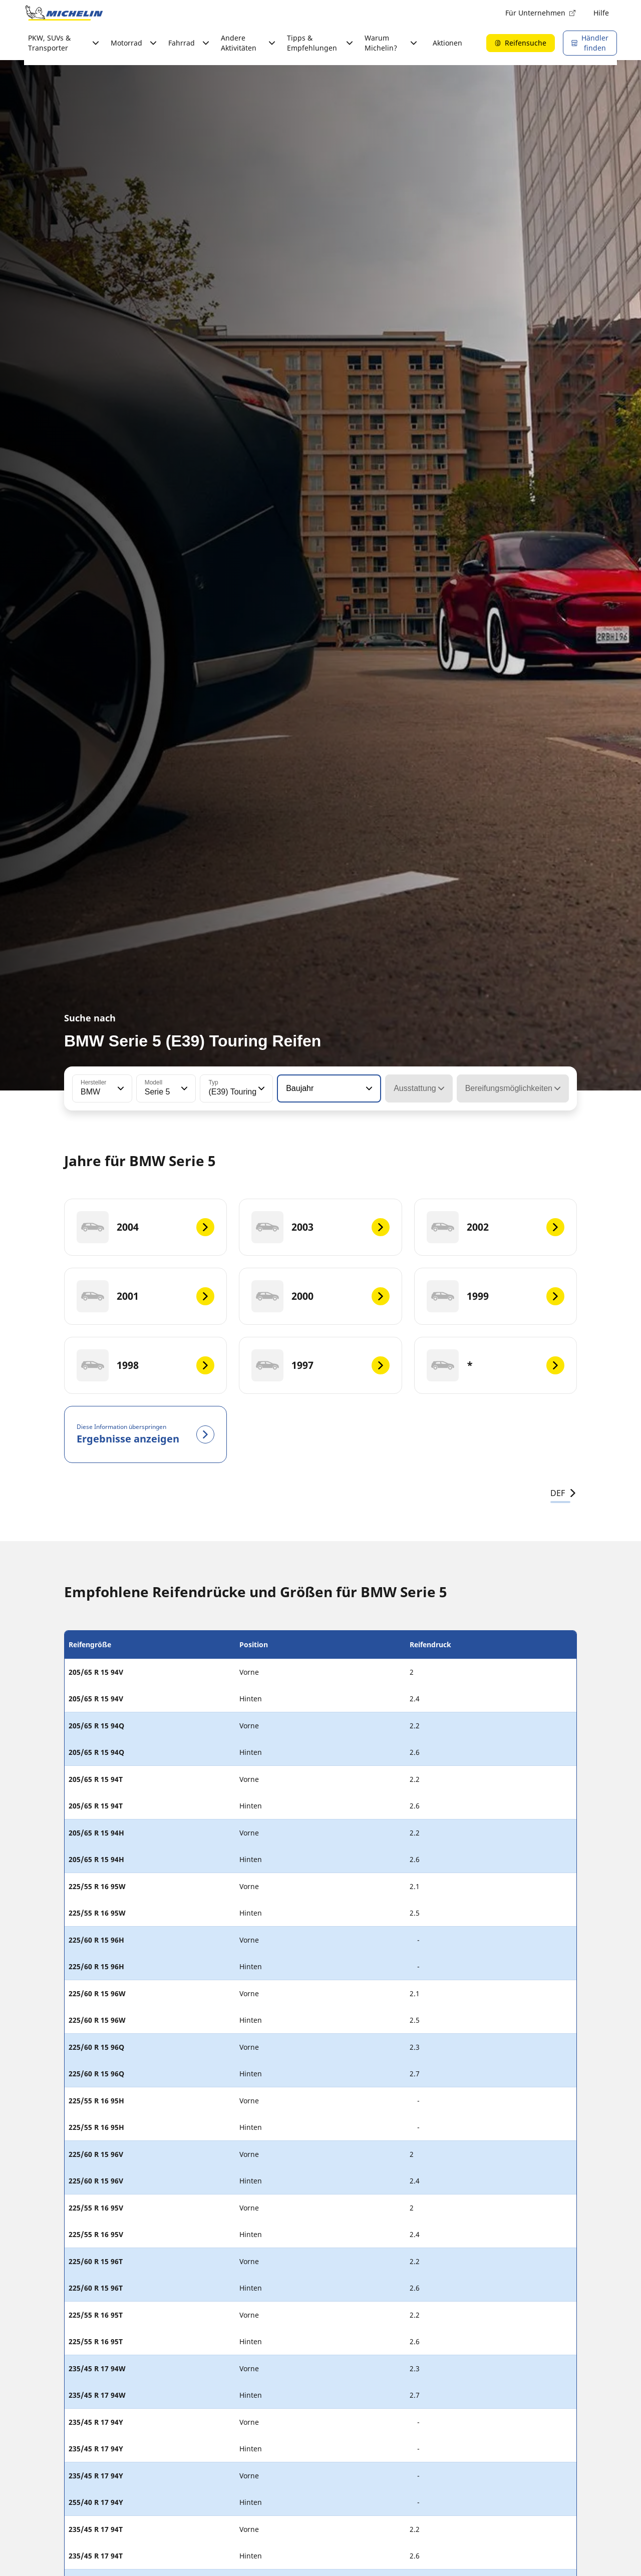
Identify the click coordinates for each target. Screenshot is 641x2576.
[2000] (320, 1296)
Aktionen (447, 43)
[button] (120, 1088)
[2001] (145, 1296)
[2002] (495, 1227)
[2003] (320, 1227)
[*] (495, 1365)
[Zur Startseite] (64, 13)
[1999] (495, 1296)
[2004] (145, 1227)
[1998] (145, 1365)
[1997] (320, 1365)
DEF (563, 1493)
